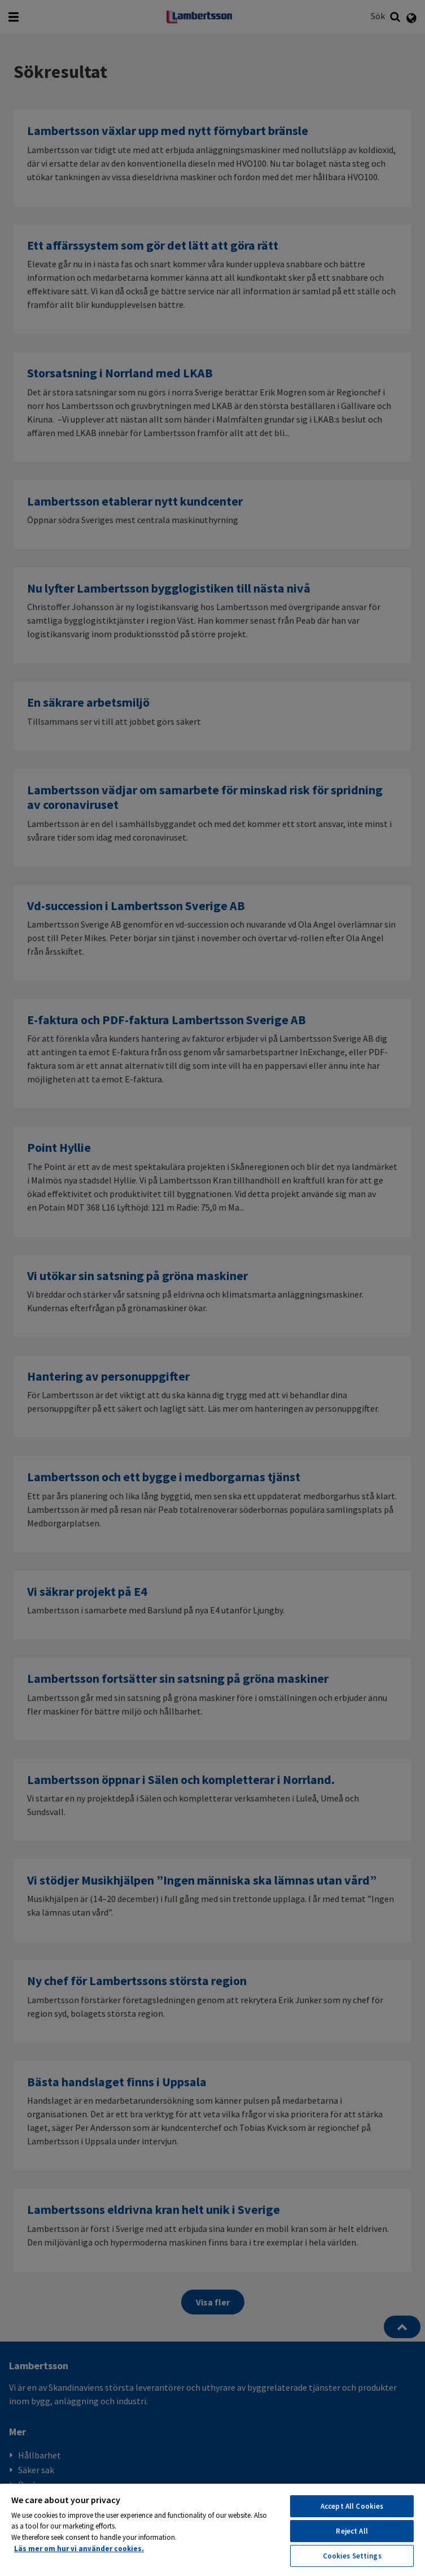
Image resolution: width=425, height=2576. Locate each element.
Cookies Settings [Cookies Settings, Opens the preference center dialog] (352, 2556)
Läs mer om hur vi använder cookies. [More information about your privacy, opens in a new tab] (79, 2548)
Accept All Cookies (352, 2506)
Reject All (351, 2531)
